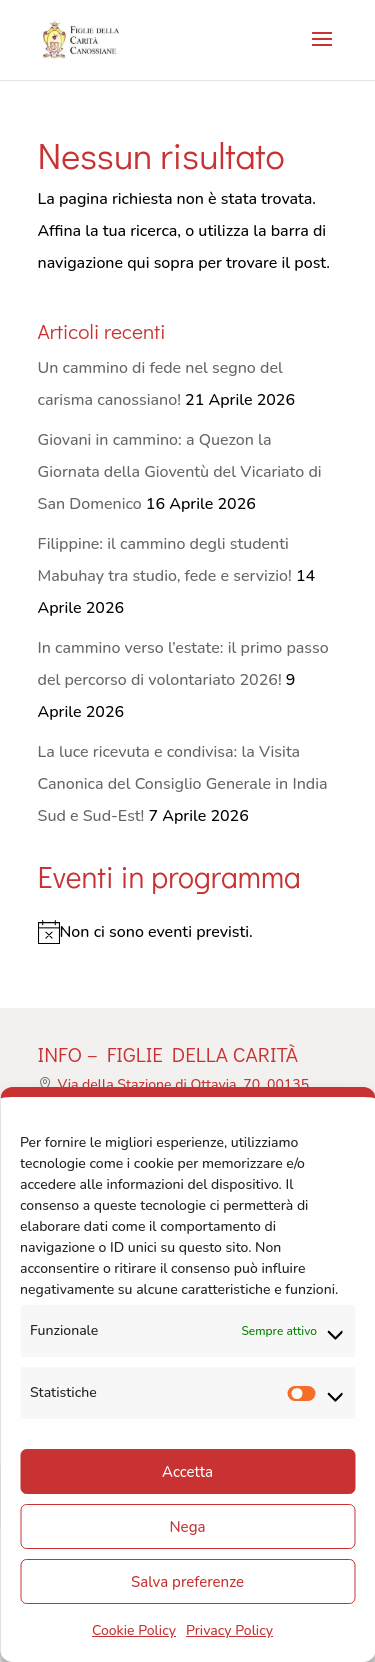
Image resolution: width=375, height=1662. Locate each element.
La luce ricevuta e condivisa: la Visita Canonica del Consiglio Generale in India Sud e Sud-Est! (183, 784)
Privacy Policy (229, 1630)
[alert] (188, 932)
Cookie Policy (134, 1630)
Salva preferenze (187, 1582)
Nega (188, 1527)
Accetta (187, 1472)
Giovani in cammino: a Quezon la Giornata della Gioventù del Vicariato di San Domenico (180, 472)
